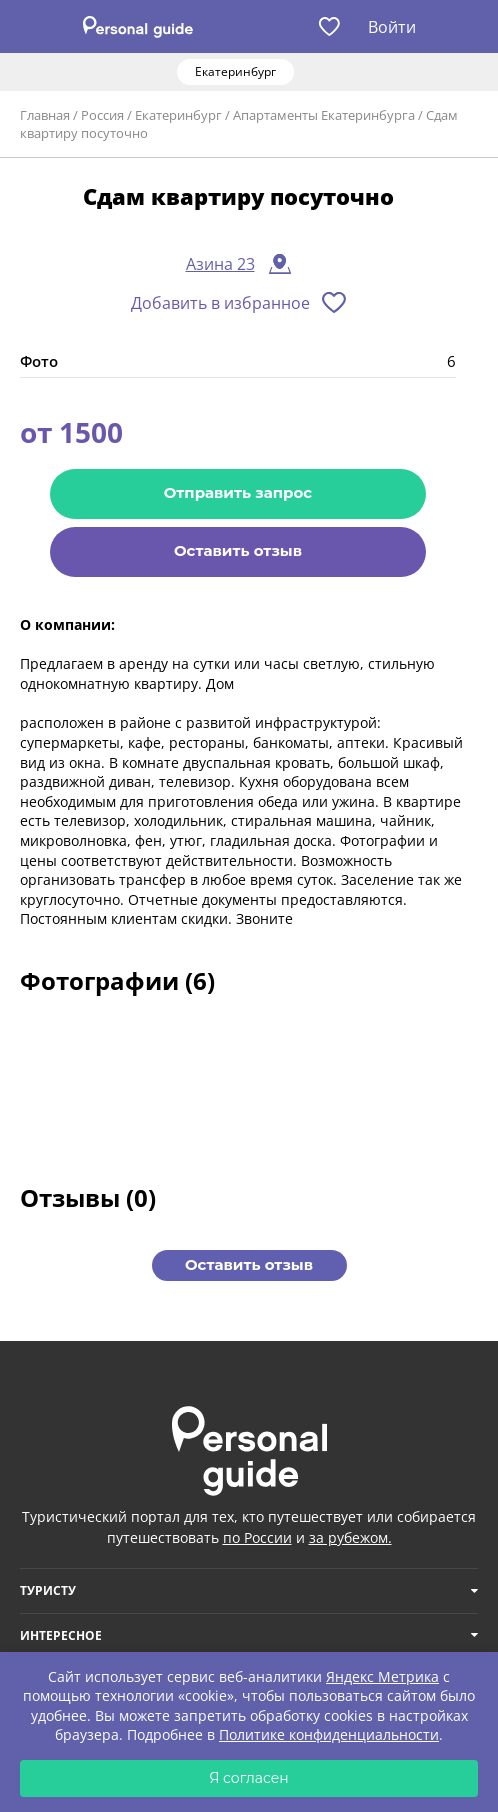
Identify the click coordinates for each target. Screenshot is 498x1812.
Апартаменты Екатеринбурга (324, 115)
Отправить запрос (238, 492)
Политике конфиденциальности (329, 1734)
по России (257, 1537)
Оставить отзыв (238, 550)
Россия (102, 115)
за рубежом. (350, 1537)
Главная (45, 115)
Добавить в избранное (220, 303)
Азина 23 (220, 264)
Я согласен (249, 1778)
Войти (392, 27)
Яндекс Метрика (382, 1676)
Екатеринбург (178, 115)
